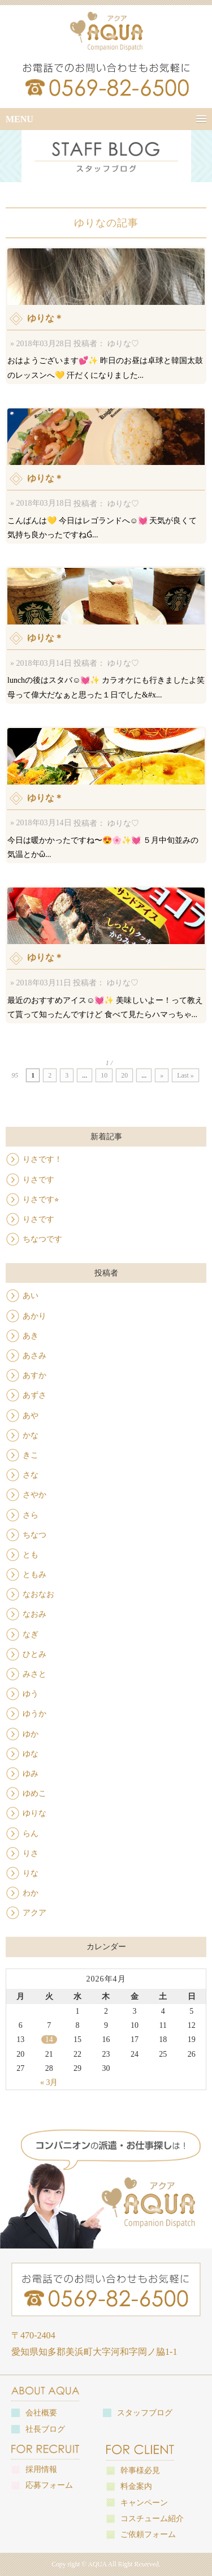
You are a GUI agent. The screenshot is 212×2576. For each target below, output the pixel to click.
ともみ (34, 1574)
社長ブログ (45, 2429)
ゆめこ (34, 1793)
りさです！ (42, 1159)
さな (30, 1475)
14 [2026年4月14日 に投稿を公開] (49, 2039)
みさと (34, 1674)
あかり (34, 1316)
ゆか (30, 1734)
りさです (38, 1179)
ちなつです (42, 1239)
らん (30, 1833)
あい (30, 1295)
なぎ (30, 1634)
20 (124, 1075)
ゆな (30, 1754)
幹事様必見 (140, 2470)
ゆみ (30, 1773)
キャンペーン (144, 2503)
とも (30, 1554)
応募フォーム (49, 2485)
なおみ (34, 1614)
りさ (30, 1853)
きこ (30, 1455)
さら (30, 1515)
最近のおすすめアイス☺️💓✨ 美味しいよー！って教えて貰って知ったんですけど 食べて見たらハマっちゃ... (106, 953)
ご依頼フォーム (148, 2534)
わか (30, 1893)
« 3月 (49, 2082)
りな (30, 1873)
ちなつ (34, 1535)
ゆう (30, 1694)
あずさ (34, 1395)
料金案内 (136, 2486)
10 (104, 1075)
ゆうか (34, 1713)
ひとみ (34, 1654)
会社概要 (41, 2413)
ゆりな (34, 1813)
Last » (185, 1075)
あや (30, 1415)
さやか (34, 1495)
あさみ (34, 1355)
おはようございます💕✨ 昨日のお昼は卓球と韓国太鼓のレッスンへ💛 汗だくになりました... (106, 313)
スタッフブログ (144, 2413)
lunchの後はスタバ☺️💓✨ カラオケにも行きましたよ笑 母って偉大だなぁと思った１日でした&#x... (106, 633)
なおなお (38, 1594)
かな (30, 1435)
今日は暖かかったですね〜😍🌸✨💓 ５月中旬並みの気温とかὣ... (106, 793)
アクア (34, 1913)
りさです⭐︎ (41, 1199)
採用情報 (41, 2469)
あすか (34, 1375)
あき (30, 1336)
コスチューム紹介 (152, 2518)
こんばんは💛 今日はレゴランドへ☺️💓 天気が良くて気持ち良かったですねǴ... (106, 473)
